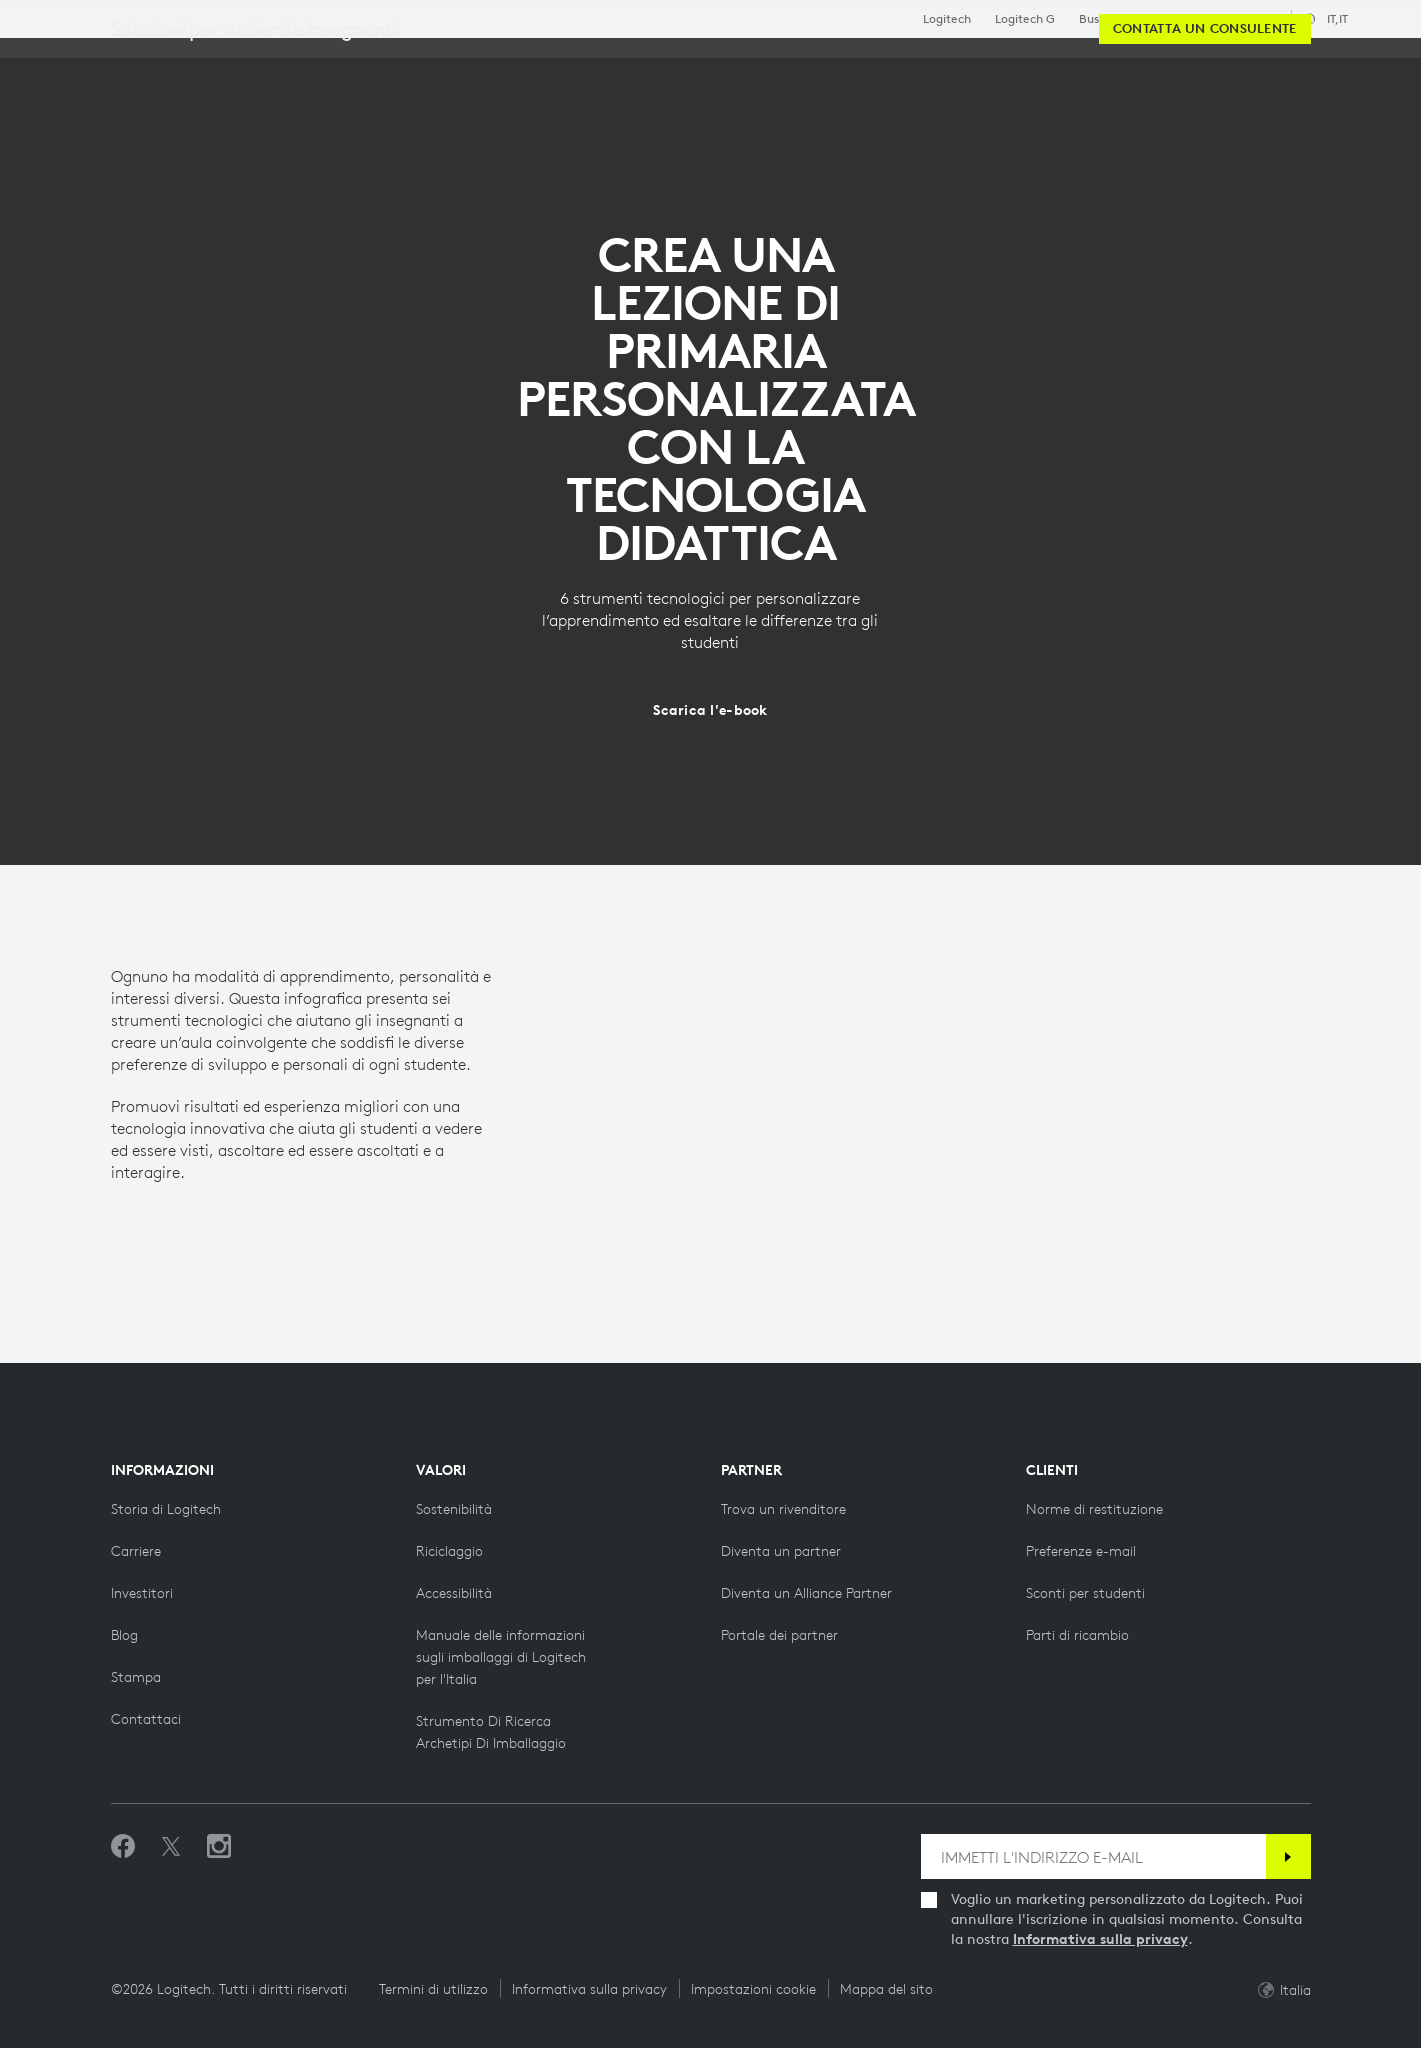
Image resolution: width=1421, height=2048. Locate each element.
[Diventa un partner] (781, 1551)
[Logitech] (169, 62)
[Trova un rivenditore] (783, 1509)
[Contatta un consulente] (1205, 122)
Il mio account (1272, 65)
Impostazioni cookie (753, 1989)
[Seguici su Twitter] (171, 1847)
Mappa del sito (886, 1989)
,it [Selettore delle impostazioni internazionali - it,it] (1337, 18)
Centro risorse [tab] (471, 63)
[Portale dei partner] (779, 1635)
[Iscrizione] (1288, 1856)
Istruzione (1177, 19)
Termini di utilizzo (433, 1989)
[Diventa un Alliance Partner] (806, 1593)
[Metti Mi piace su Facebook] (123, 1847)
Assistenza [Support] (1250, 18)
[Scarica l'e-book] (710, 710)
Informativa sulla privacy (1100, 1939)
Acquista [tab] (332, 63)
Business (1102, 19)
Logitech (947, 19)
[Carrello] (1332, 65)
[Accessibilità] (454, 1593)
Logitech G (1025, 19)
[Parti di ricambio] (1077, 1635)
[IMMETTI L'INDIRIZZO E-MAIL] (1093, 1856)
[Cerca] (1164, 65)
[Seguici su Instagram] (219, 1847)
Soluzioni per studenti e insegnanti (253, 121)
